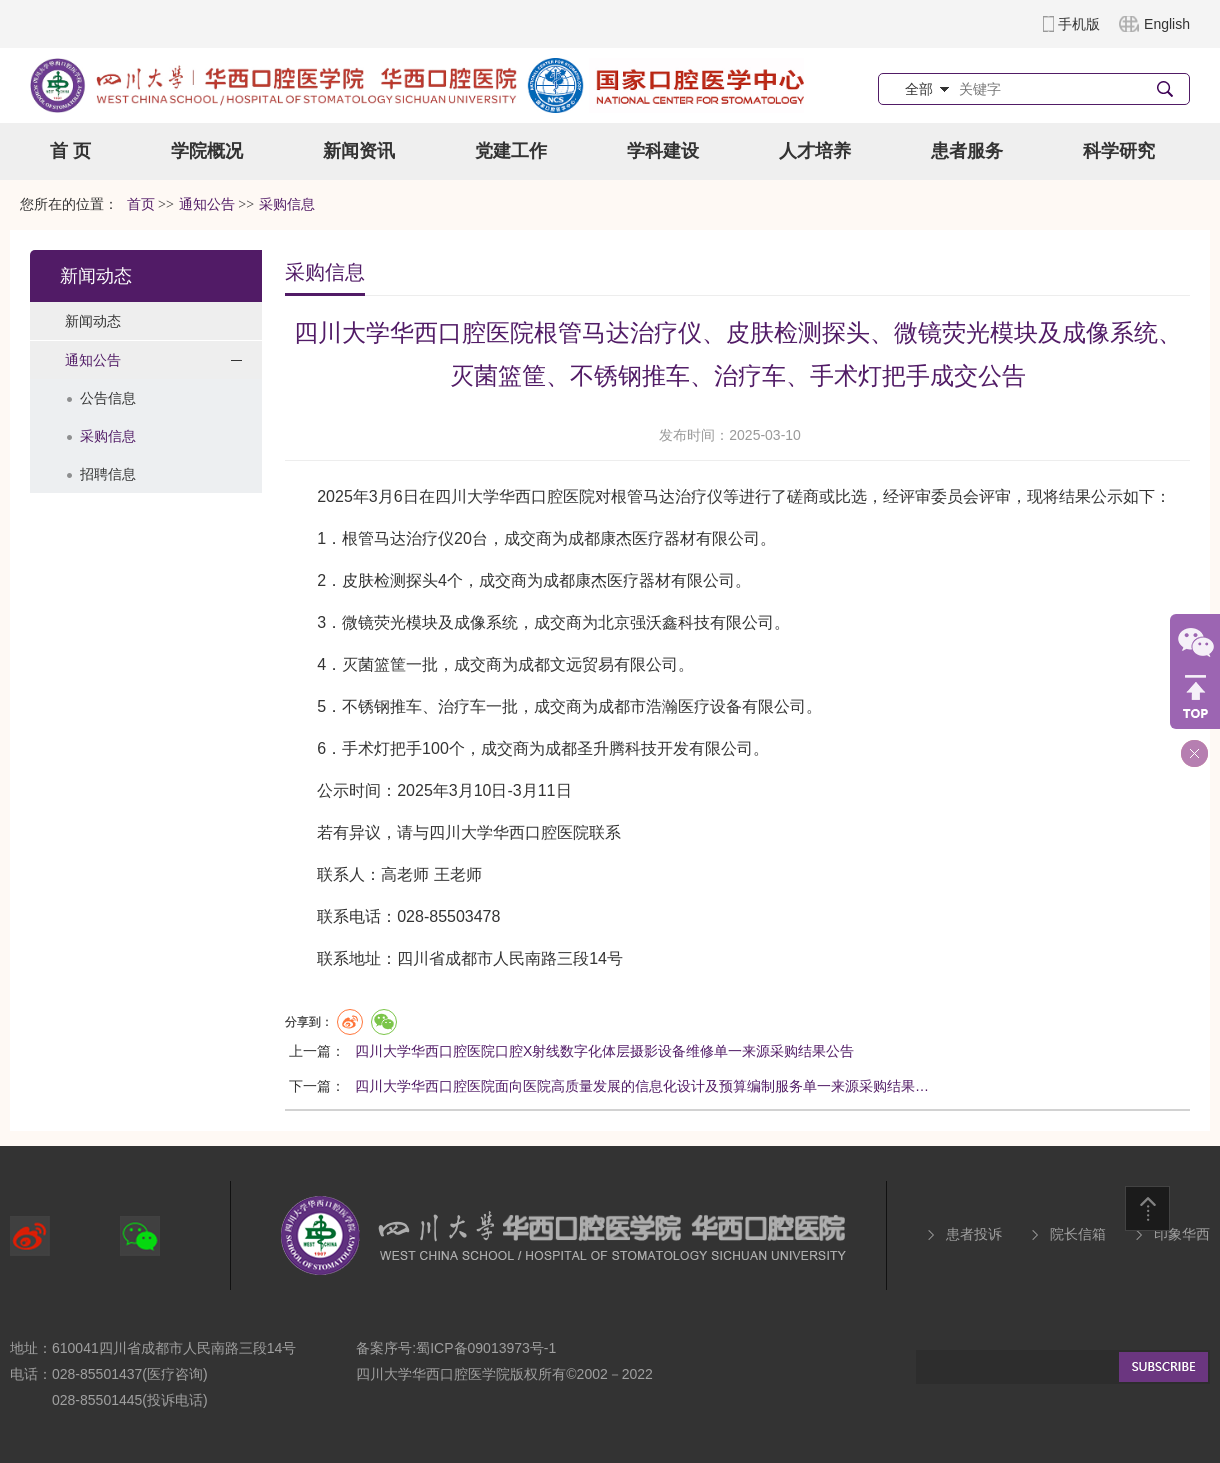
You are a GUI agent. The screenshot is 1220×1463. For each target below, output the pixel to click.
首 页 (70, 151)
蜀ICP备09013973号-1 (486, 1348)
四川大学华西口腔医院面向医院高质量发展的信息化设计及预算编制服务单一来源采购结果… (642, 1086)
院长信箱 (1078, 1234)
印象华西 (1182, 1234)
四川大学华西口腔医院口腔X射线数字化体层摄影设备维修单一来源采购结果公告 (604, 1051)
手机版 (1079, 24)
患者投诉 (974, 1234)
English (1167, 24)
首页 (141, 204)
